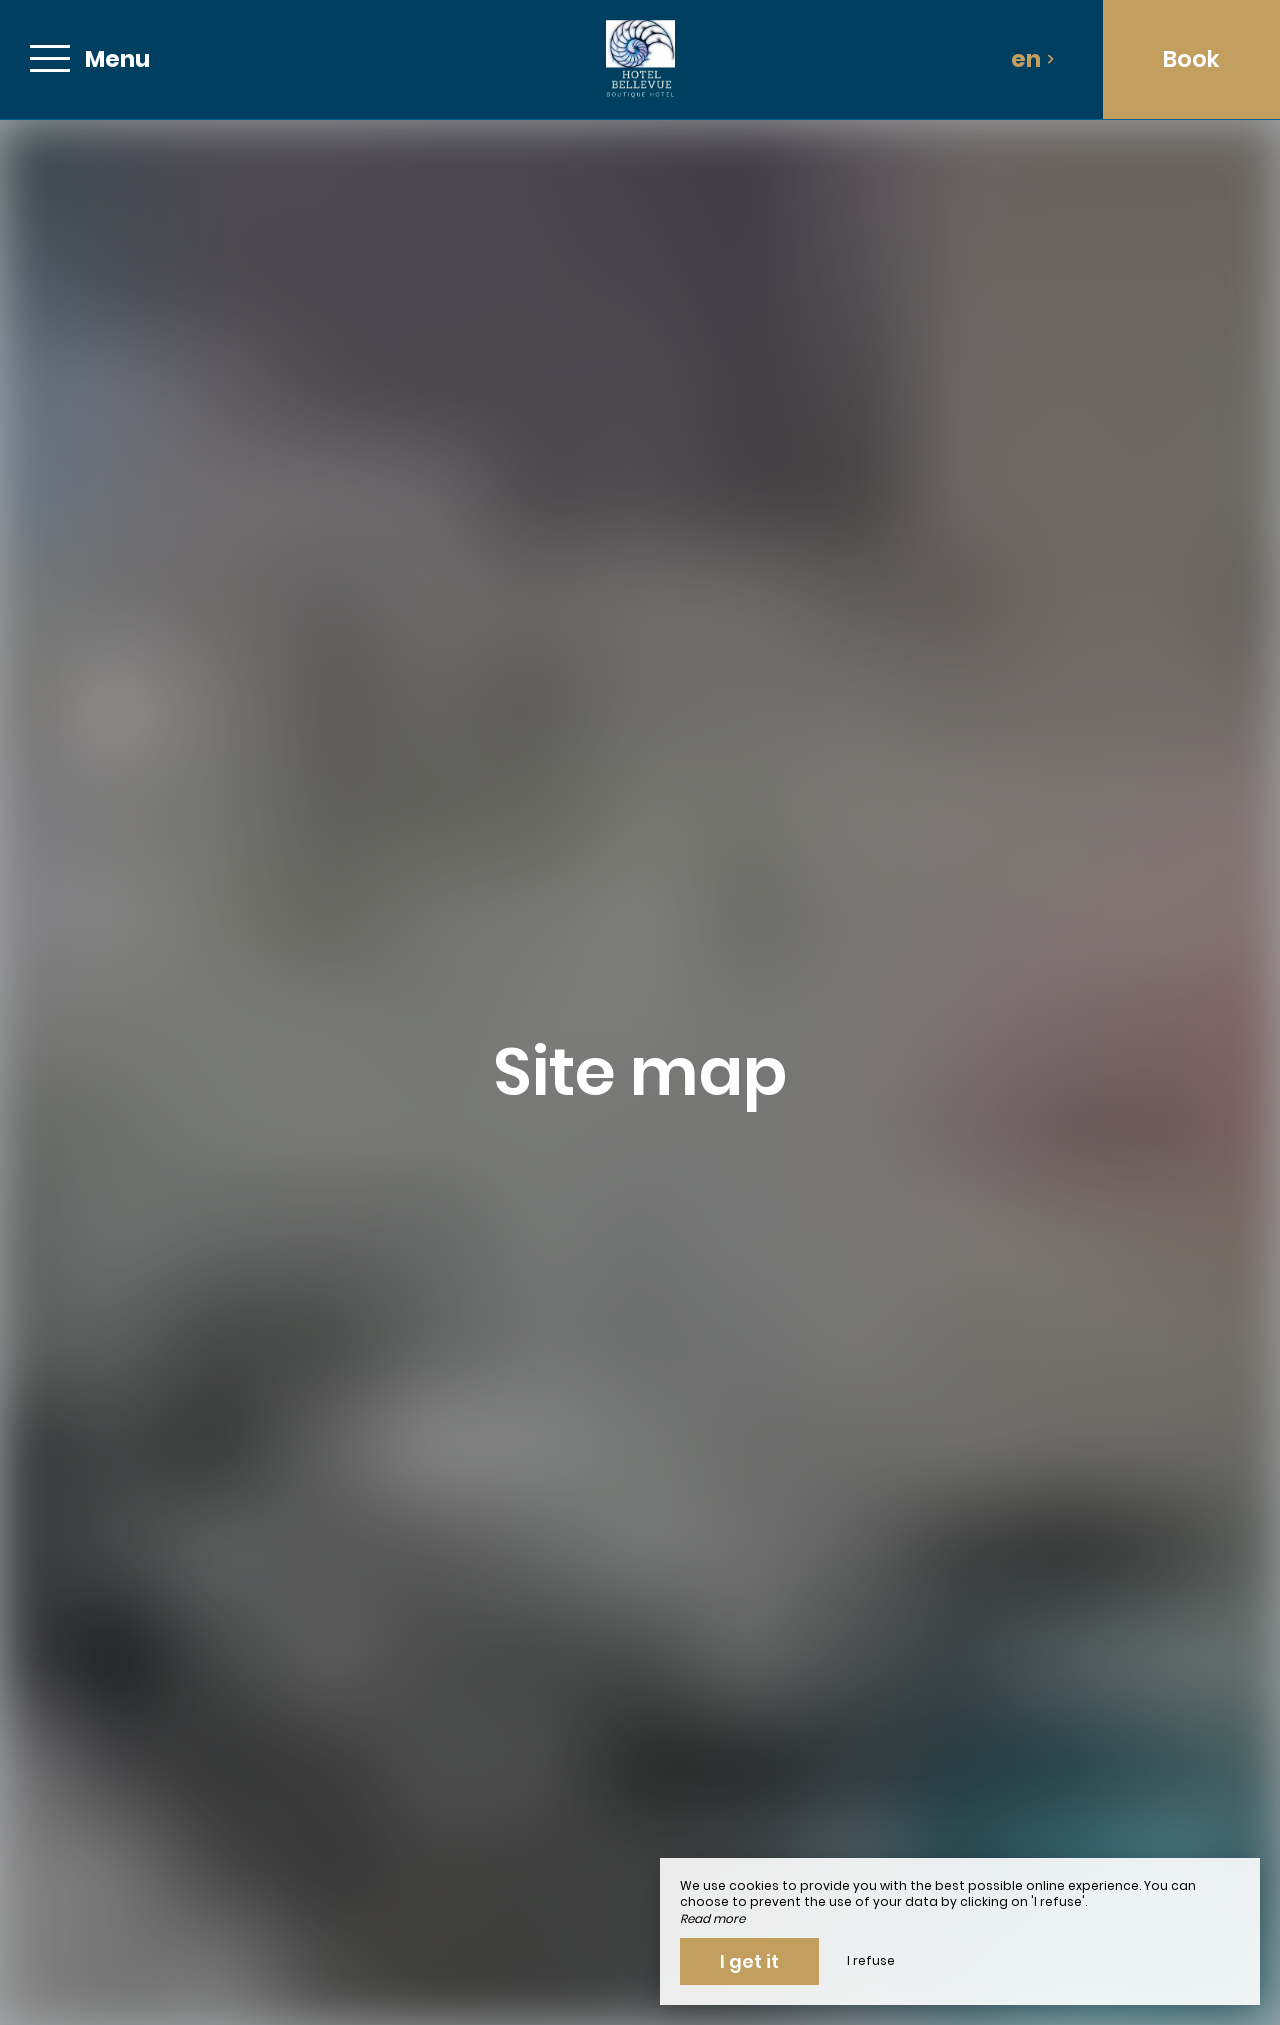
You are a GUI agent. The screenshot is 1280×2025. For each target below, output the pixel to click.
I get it (749, 1961)
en (1033, 59)
